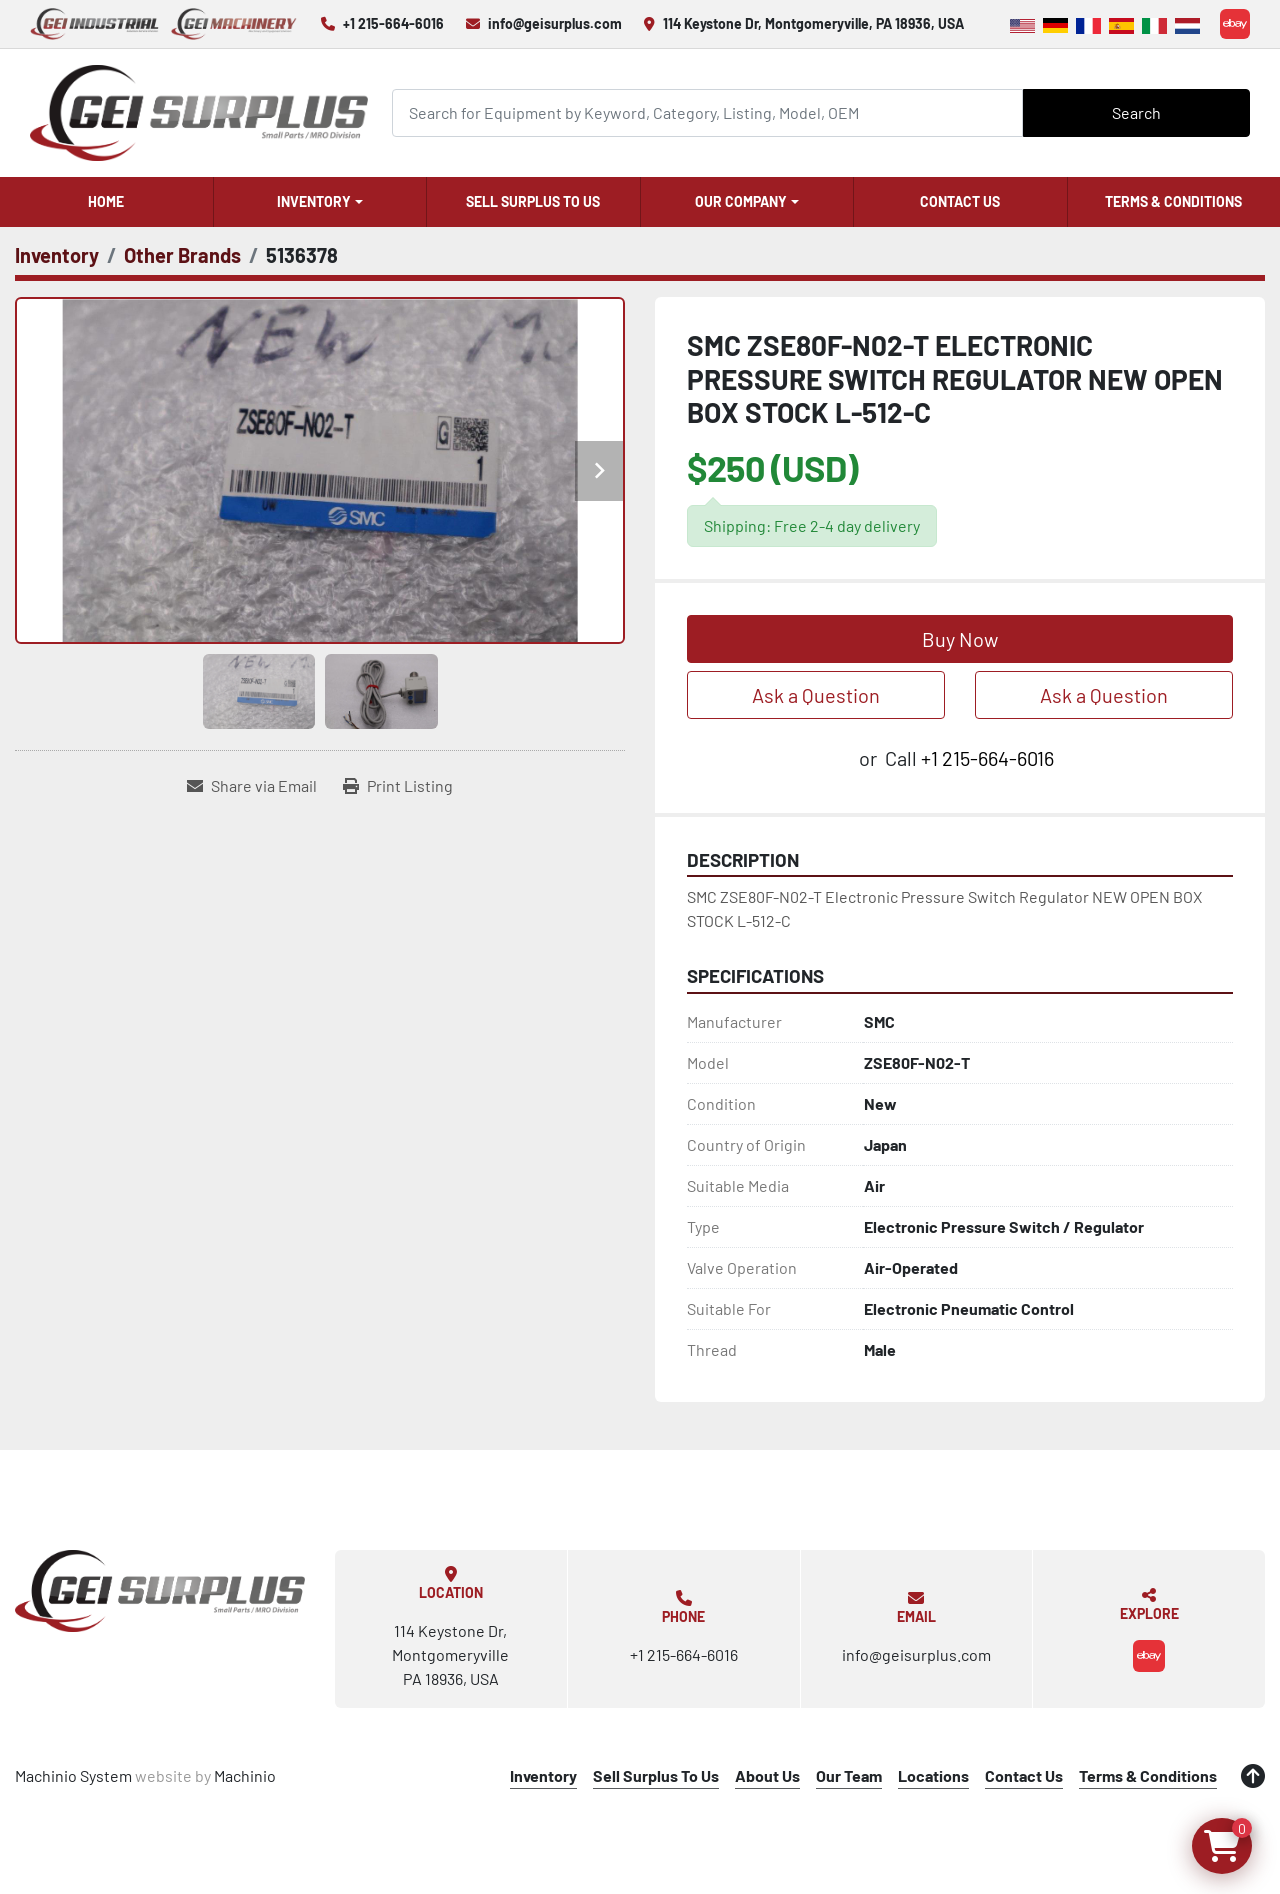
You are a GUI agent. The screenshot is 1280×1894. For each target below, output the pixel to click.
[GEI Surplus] (160, 1591)
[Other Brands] (182, 255)
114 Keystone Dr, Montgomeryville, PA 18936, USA (813, 23)
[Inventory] (57, 255)
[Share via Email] (252, 786)
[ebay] (1235, 24)
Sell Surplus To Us (533, 201)
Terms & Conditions (1173, 201)
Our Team (849, 1775)
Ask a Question (816, 695)
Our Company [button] (741, 201)
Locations (933, 1775)
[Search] (708, 112)
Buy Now (960, 639)
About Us (767, 1775)
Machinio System (73, 1775)
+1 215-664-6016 (393, 23)
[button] (320, 202)
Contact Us (960, 201)
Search (1136, 112)
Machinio (245, 1775)
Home (106, 201)
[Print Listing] (398, 786)
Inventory (314, 201)
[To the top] (1253, 1776)
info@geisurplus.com (555, 23)
